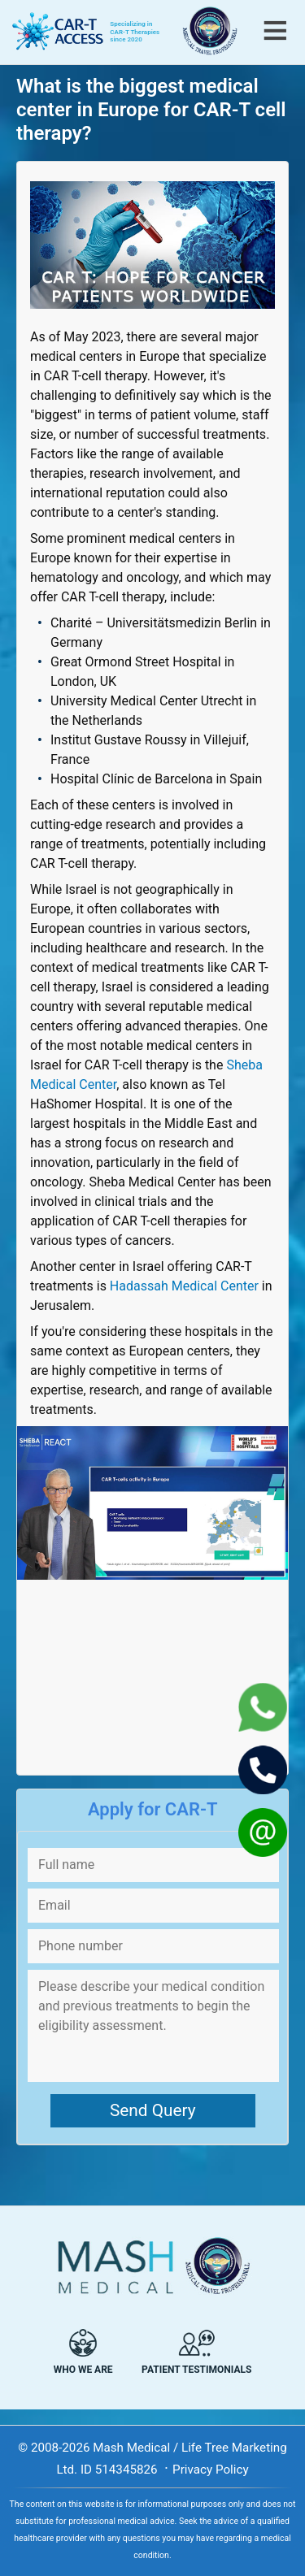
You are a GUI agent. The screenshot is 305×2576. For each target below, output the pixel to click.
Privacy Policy (210, 2469)
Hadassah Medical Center (184, 1286)
